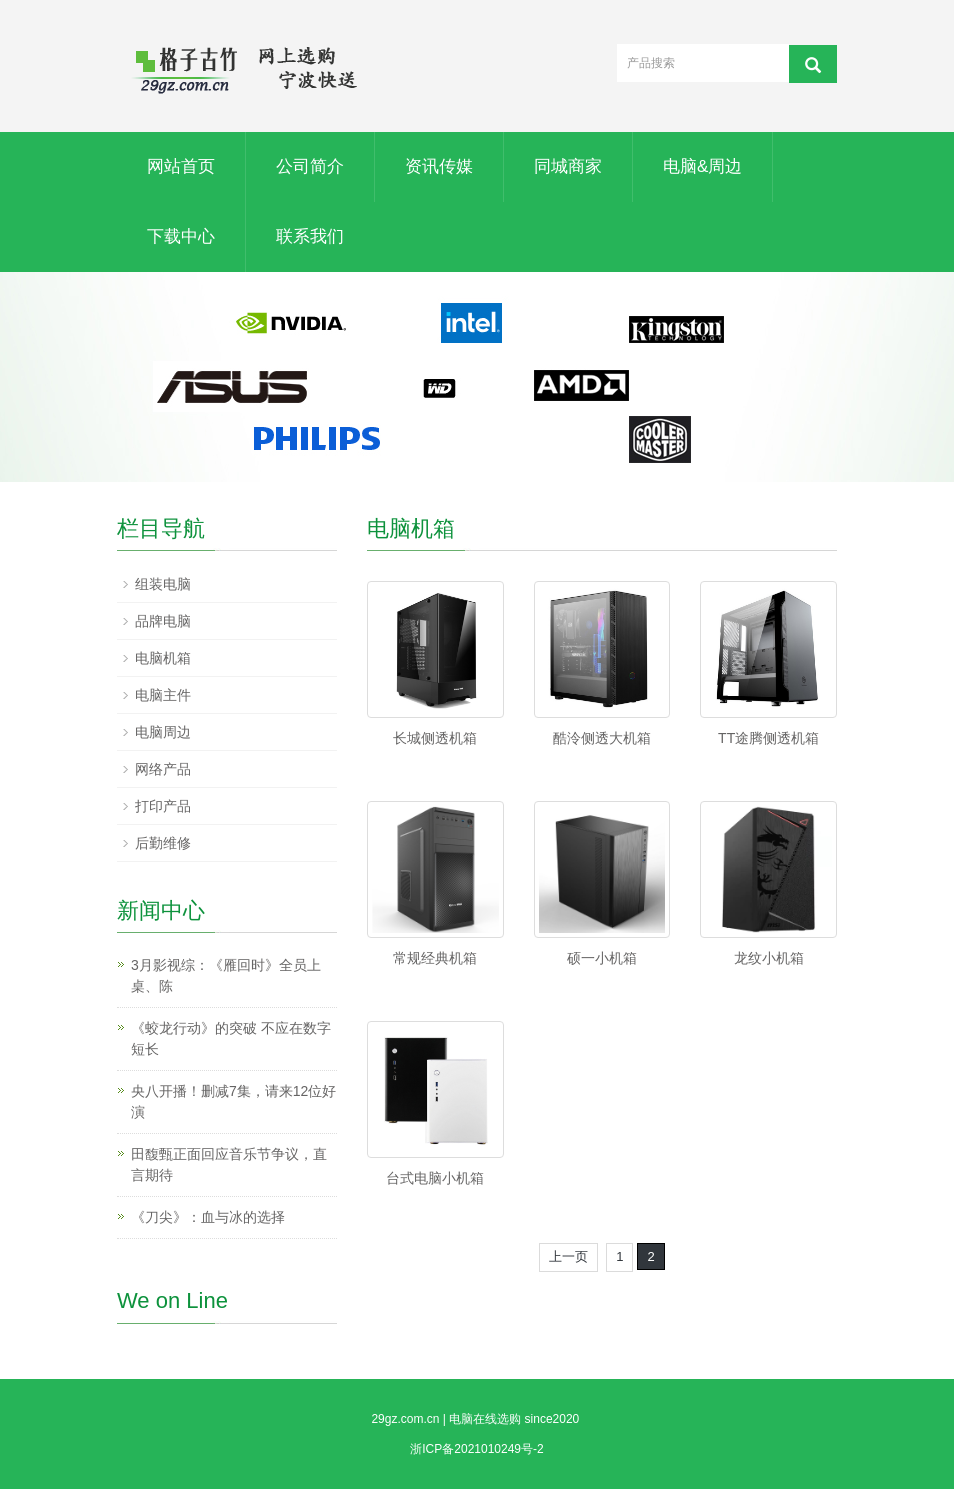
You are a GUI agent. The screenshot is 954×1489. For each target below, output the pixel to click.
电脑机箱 (163, 658)
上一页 (568, 1256)
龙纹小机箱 (769, 958)
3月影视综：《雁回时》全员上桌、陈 (226, 975)
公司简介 (310, 166)
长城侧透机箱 (435, 738)
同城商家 (568, 166)
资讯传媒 (439, 166)
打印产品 (163, 806)
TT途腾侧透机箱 (768, 738)
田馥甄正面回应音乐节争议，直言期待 (229, 1164)
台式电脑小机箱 (435, 1178)
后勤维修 (163, 843)
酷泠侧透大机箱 (602, 738)
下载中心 (181, 236)
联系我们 (310, 236)
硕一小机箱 (602, 958)
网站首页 (181, 166)
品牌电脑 (163, 621)
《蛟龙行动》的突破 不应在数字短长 (231, 1038)
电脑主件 (163, 695)
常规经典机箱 (435, 958)
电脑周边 (163, 732)
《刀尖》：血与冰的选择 (208, 1217)
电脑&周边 (702, 166)
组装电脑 (163, 584)
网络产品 (163, 769)
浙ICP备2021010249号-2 (476, 1449)
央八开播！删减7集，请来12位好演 (233, 1101)
